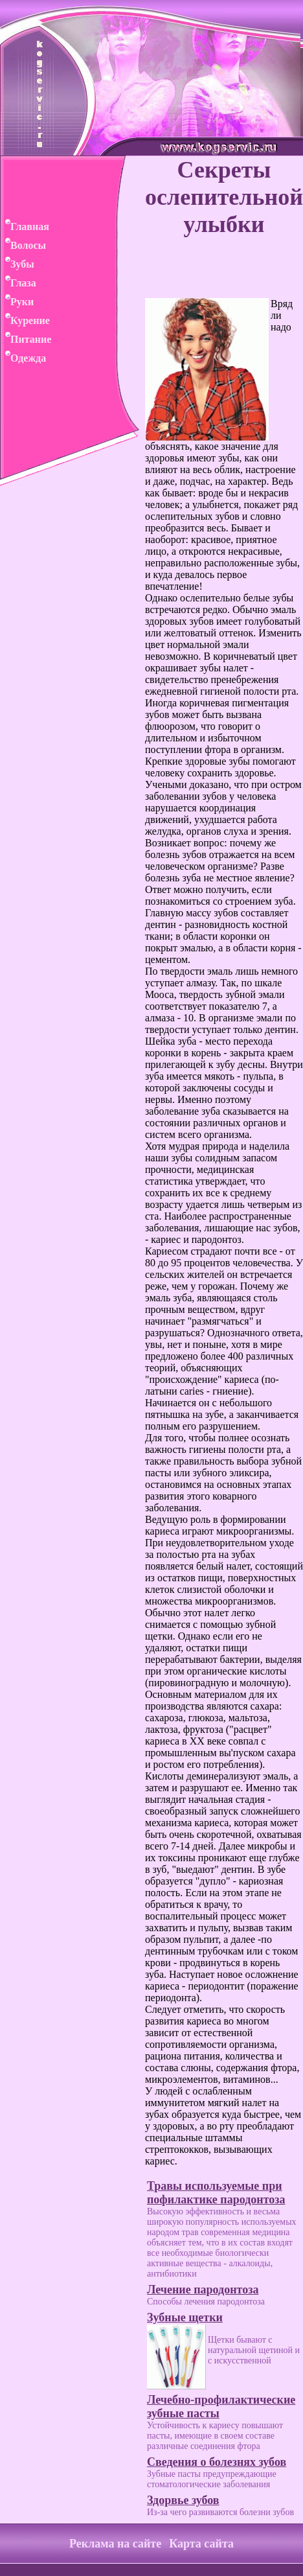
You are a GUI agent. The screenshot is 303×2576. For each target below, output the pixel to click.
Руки (17, 301)
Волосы (23, 245)
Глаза (18, 282)
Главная (24, 226)
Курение (25, 320)
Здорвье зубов (183, 2500)
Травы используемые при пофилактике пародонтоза (216, 2192)
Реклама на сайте (115, 2543)
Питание (25, 339)
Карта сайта (201, 2543)
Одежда (23, 358)
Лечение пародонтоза (202, 2289)
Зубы (17, 264)
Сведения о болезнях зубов (216, 2461)
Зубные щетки (185, 2317)
